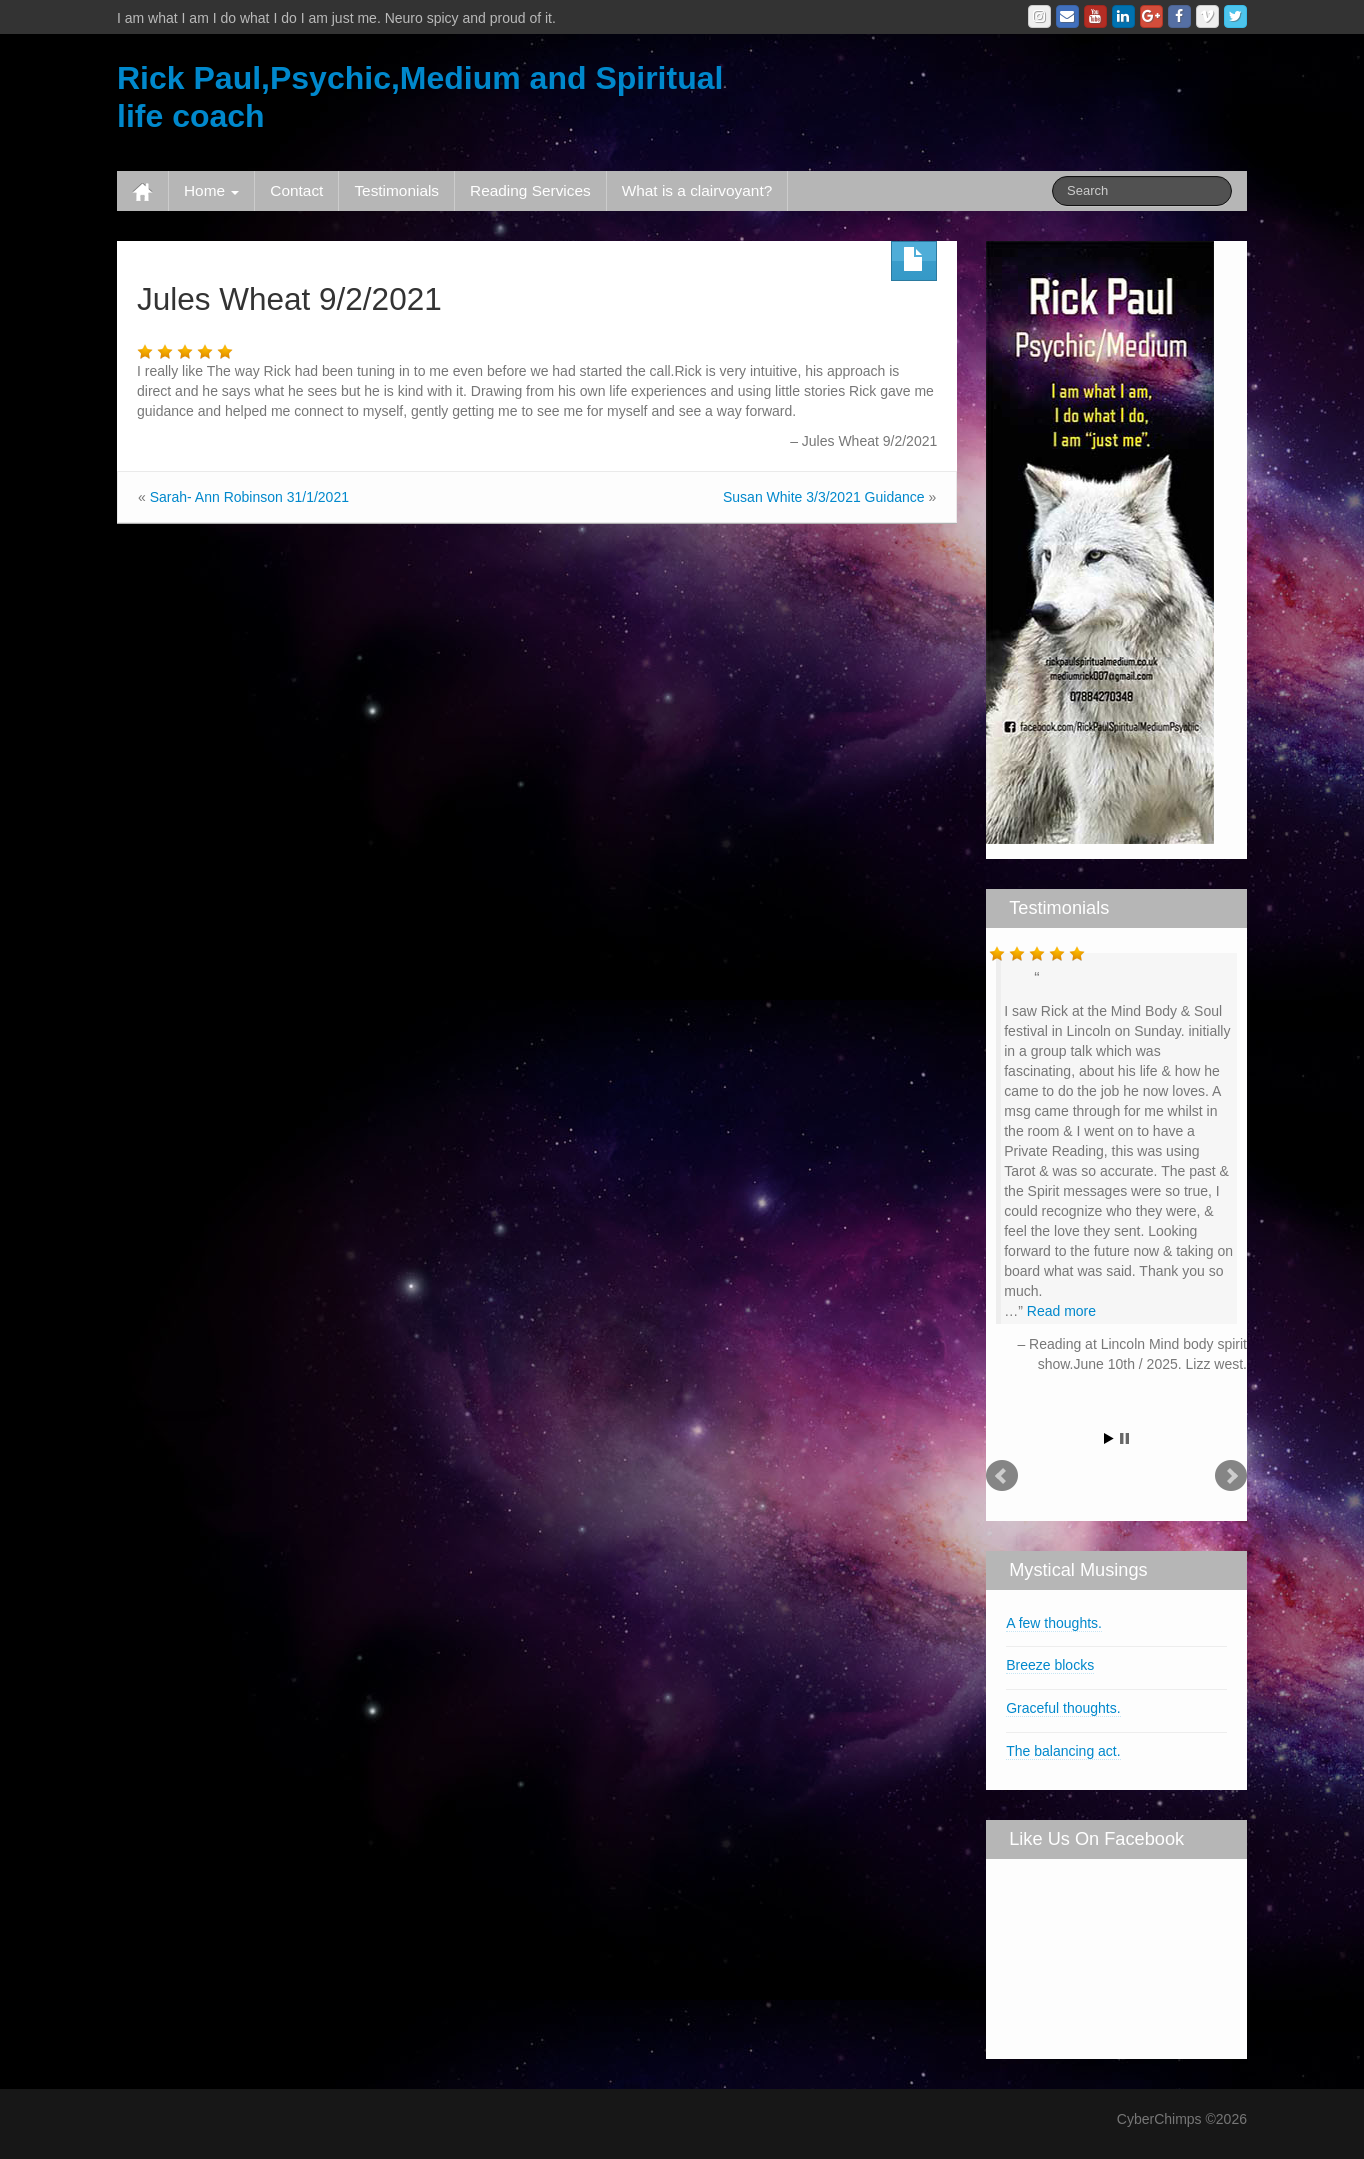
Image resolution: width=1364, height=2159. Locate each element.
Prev (1002, 1476)
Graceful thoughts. (1063, 1708)
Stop (1124, 1438)
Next (1231, 1476)
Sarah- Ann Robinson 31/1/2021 (249, 497)
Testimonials (396, 190)
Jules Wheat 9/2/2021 (289, 299)
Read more (1061, 1311)
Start (1109, 1438)
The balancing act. (1063, 1751)
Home (211, 190)
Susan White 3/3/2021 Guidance (824, 497)
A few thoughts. (1054, 1623)
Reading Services (530, 190)
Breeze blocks (1050, 1665)
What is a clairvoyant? (697, 190)
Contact (296, 190)
